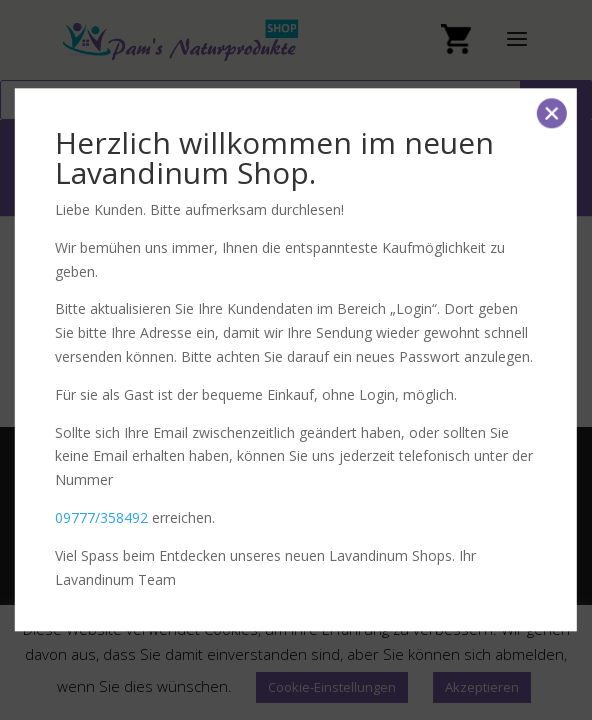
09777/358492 (101, 517)
